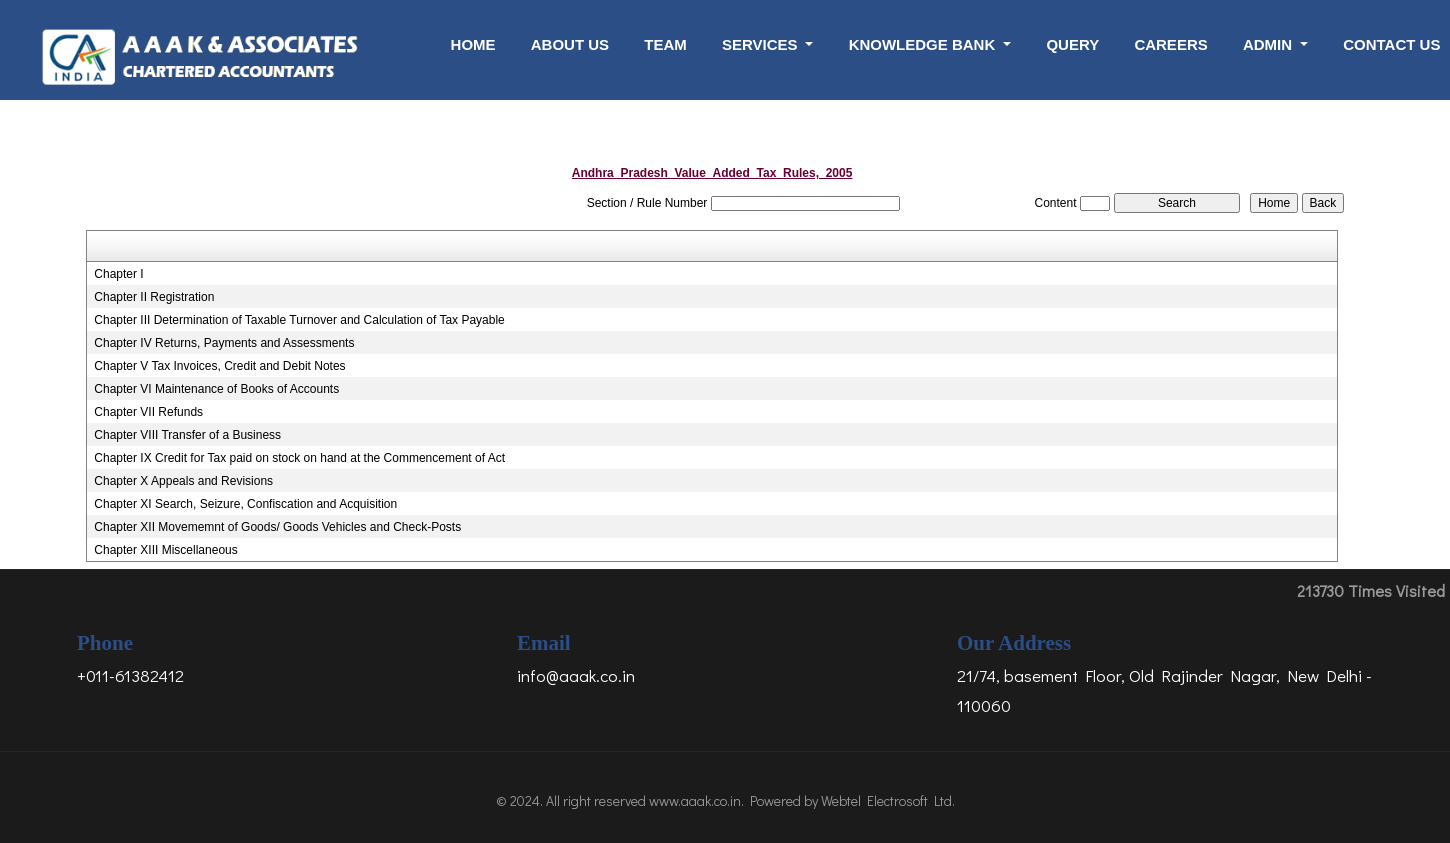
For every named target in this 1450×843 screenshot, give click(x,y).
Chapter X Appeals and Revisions (183, 481)
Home (473, 44)
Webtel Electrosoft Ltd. (888, 800)
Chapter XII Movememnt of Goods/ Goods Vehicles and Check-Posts (277, 527)
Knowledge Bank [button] (924, 44)
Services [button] (762, 44)
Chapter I (118, 274)
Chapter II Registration (154, 297)
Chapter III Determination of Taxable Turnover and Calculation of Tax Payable (299, 320)
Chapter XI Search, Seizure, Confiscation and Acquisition (245, 504)
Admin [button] (1269, 44)
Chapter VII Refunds (148, 412)
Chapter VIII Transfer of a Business (187, 435)
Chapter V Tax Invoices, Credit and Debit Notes (219, 366)
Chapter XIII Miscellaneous (165, 550)
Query (1072, 44)
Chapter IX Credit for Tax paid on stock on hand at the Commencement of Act (299, 458)
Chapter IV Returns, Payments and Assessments (224, 343)
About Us (570, 44)
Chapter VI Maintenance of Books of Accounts (216, 389)
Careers (1170, 44)
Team (665, 44)
